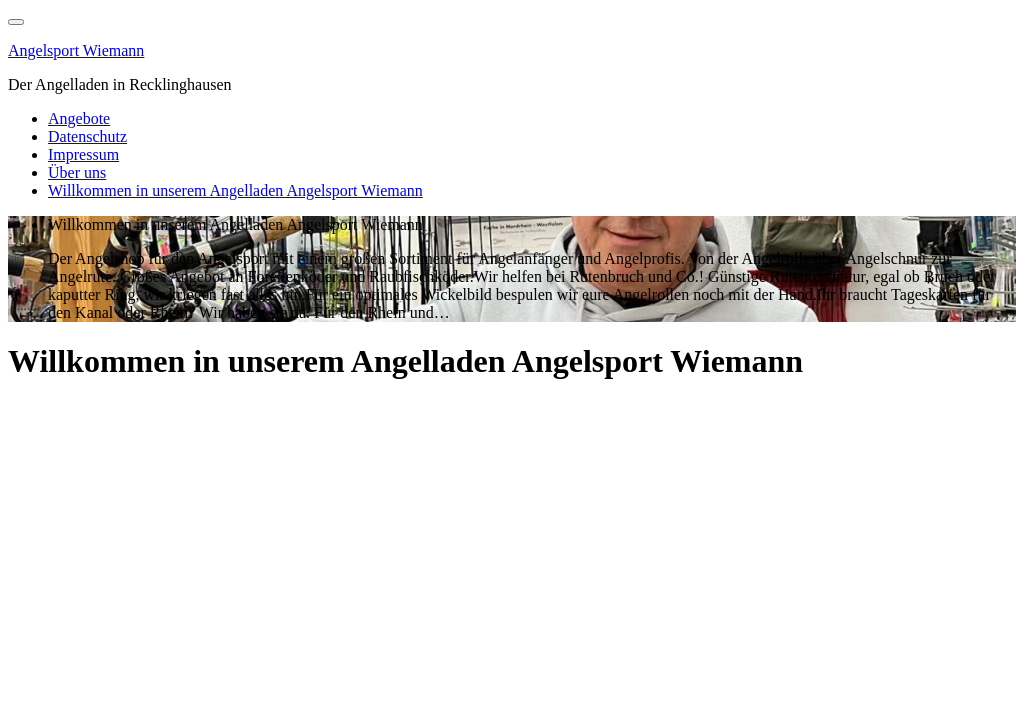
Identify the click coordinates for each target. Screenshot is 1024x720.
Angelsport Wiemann (76, 50)
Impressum (83, 154)
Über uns (77, 172)
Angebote (79, 118)
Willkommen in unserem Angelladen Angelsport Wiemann (235, 190)
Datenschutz (87, 136)
